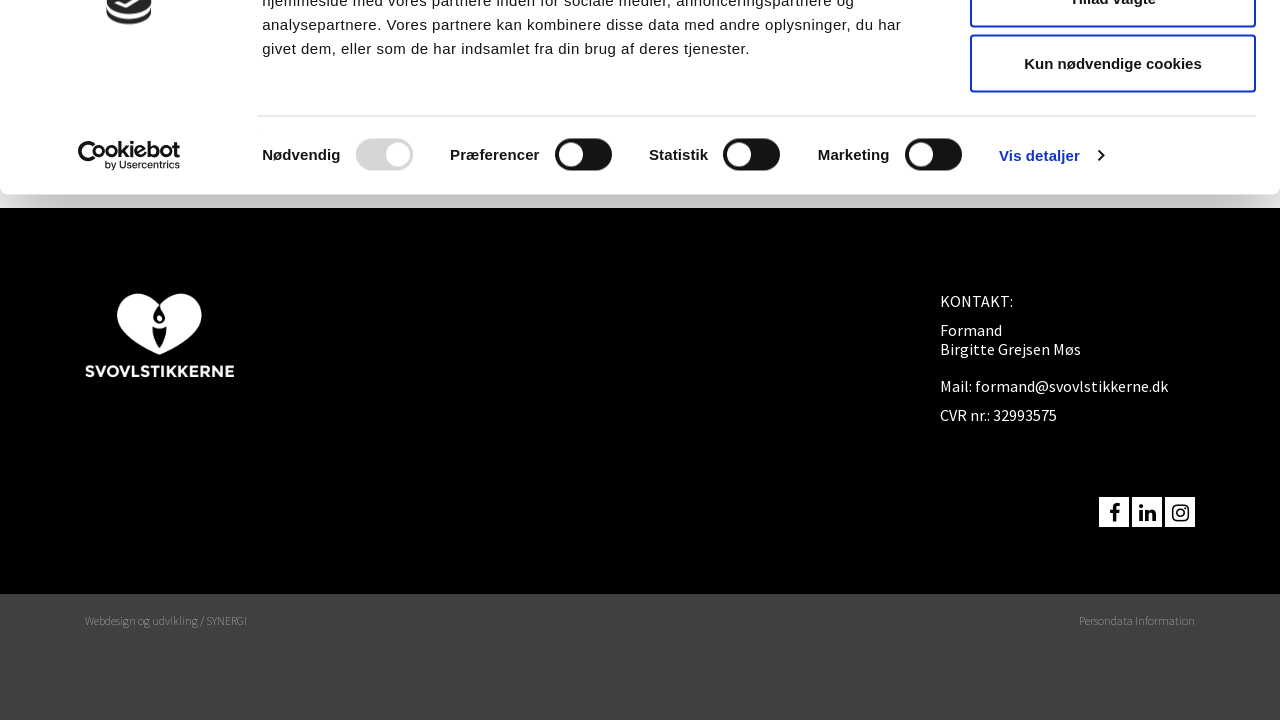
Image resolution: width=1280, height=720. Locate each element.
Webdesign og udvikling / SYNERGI (166, 620)
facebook (1114, 512)
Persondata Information (1137, 620)
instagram (1180, 512)
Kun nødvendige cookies (1113, 183)
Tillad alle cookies (1113, 52)
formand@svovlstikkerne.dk (1071, 386)
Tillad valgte (1113, 118)
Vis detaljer (1039, 275)
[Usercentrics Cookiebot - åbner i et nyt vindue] (129, 276)
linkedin (1147, 512)
